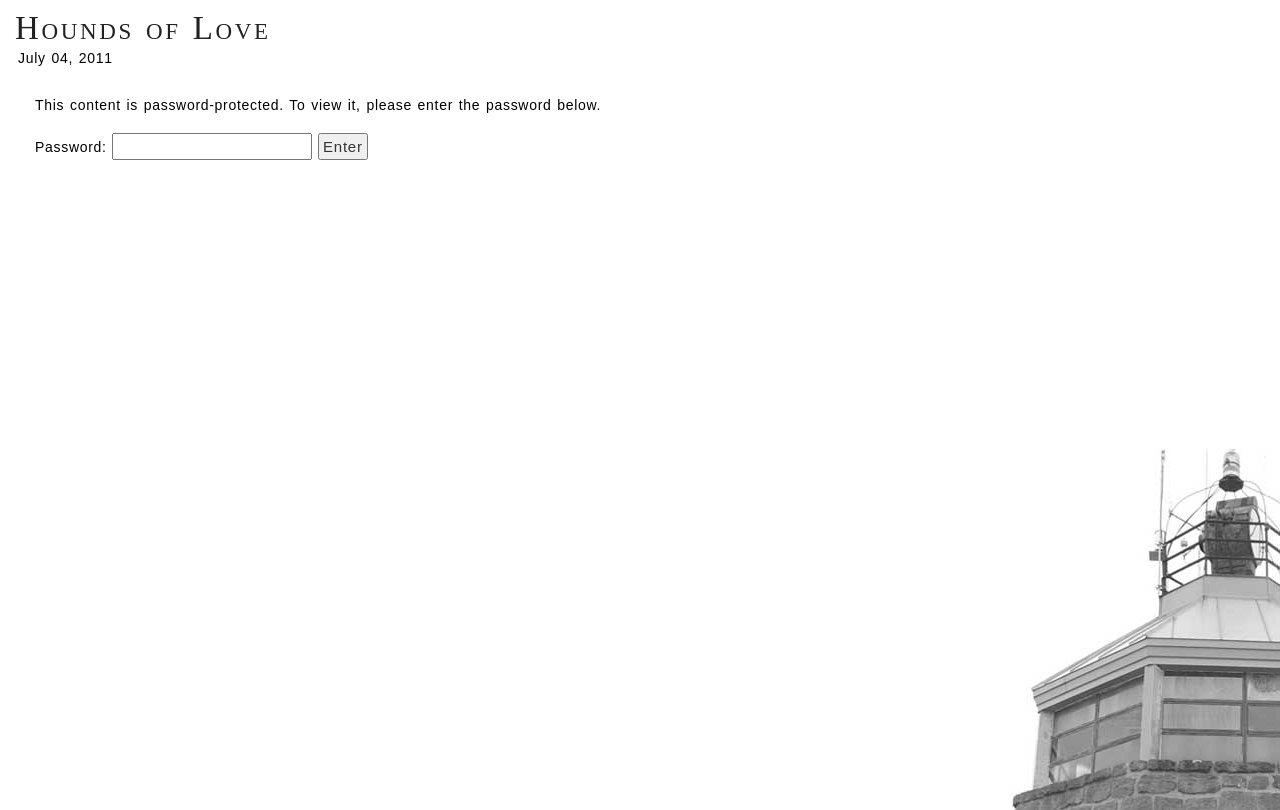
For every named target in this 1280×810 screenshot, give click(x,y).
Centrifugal (1142, 625)
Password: (173, 147)
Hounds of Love (143, 28)
